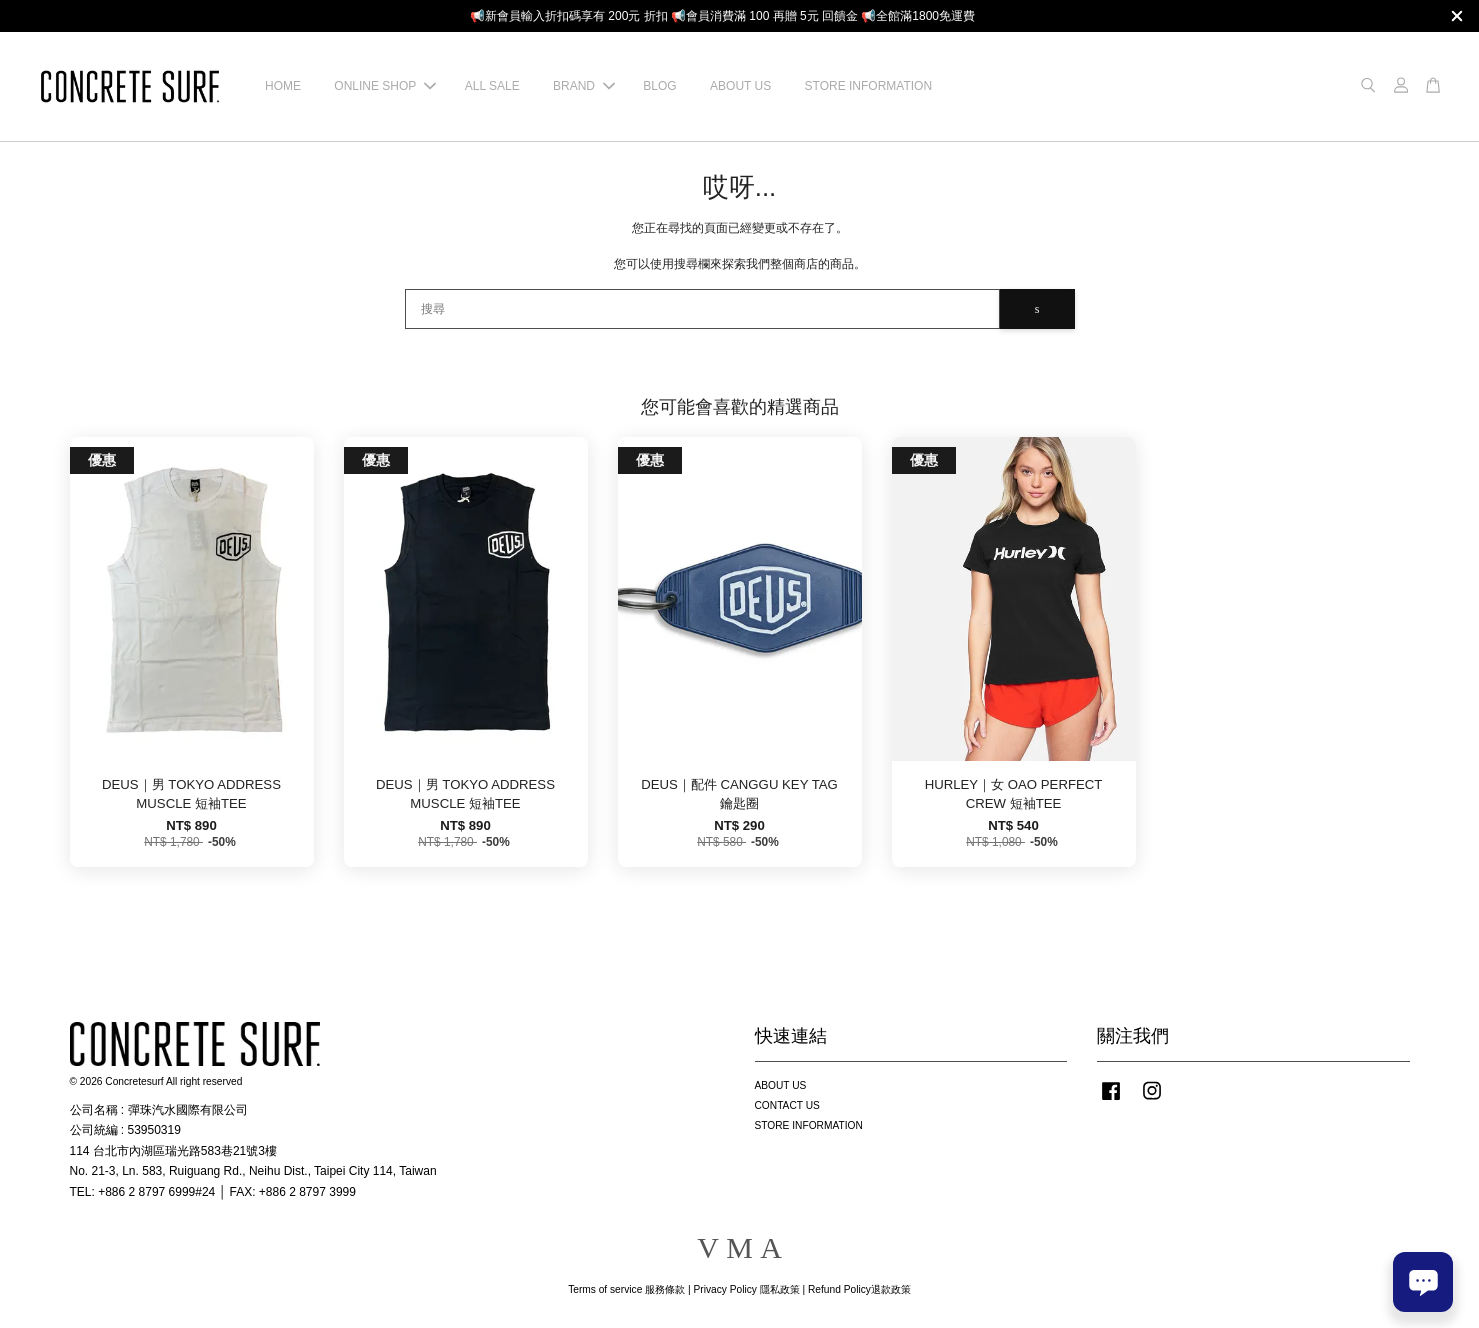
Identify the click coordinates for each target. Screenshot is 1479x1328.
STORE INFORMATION (869, 86)
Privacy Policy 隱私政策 (746, 1289)
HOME (283, 86)
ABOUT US (740, 86)
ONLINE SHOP (385, 86)
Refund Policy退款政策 (859, 1289)
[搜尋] (702, 309)
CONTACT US (787, 1105)
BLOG (659, 86)
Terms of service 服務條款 (626, 1289)
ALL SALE (492, 86)
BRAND (584, 86)
